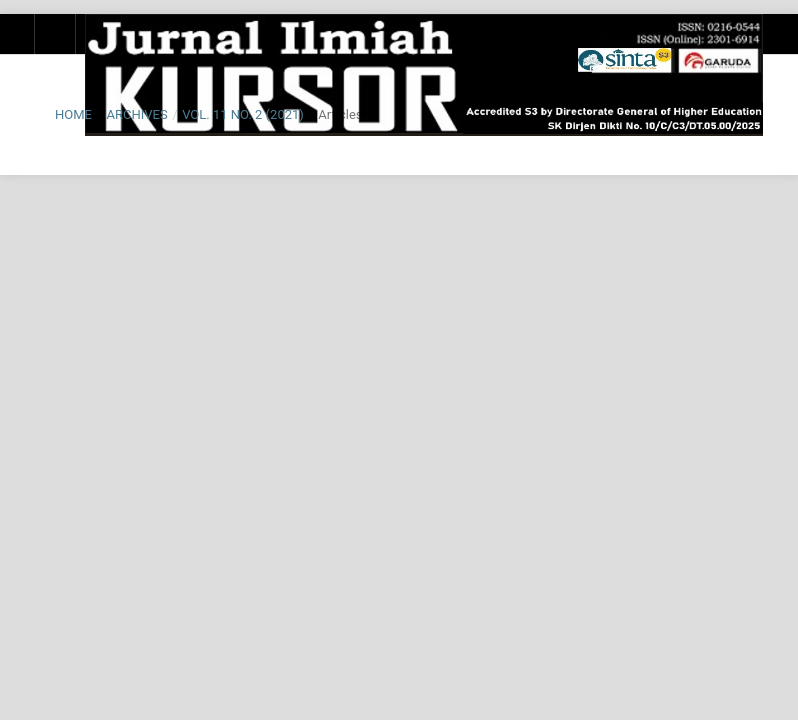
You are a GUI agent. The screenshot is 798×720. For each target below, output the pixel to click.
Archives (136, 114)
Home (73, 114)
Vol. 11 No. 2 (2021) (243, 114)
